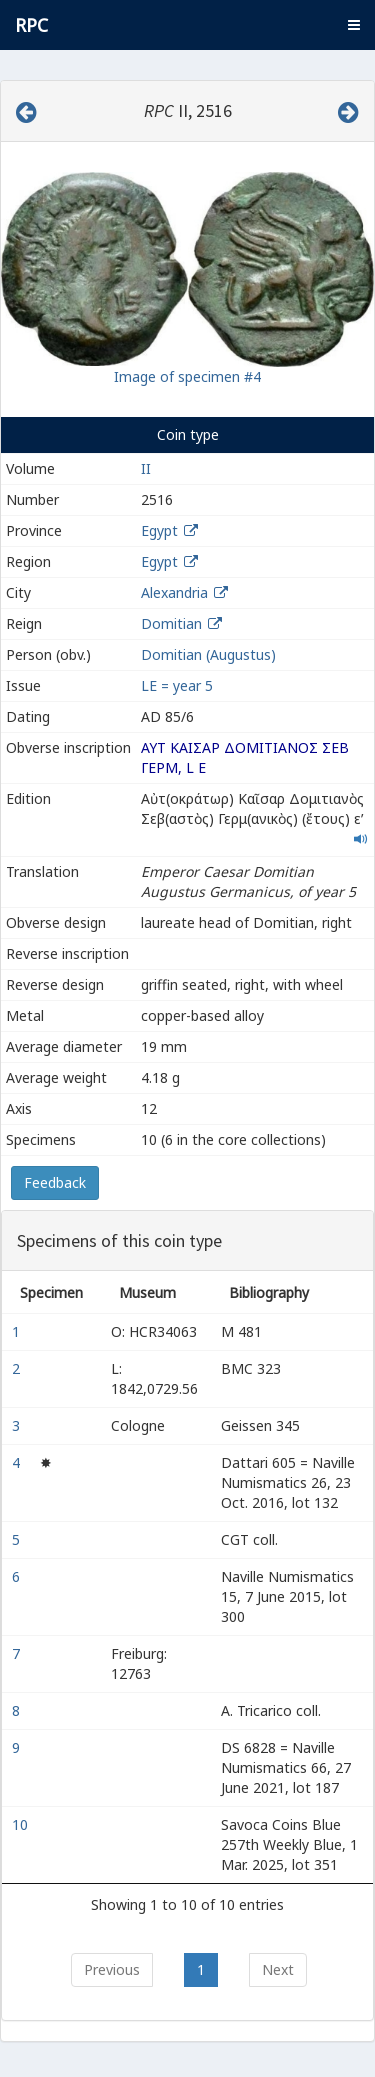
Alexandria (174, 592)
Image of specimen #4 (187, 376)
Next (278, 1969)
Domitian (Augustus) (208, 654)
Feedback (55, 1182)
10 (22, 1824)
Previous (112, 1969)
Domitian (171, 623)
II (146, 468)
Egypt (159, 530)
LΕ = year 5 (177, 685)
